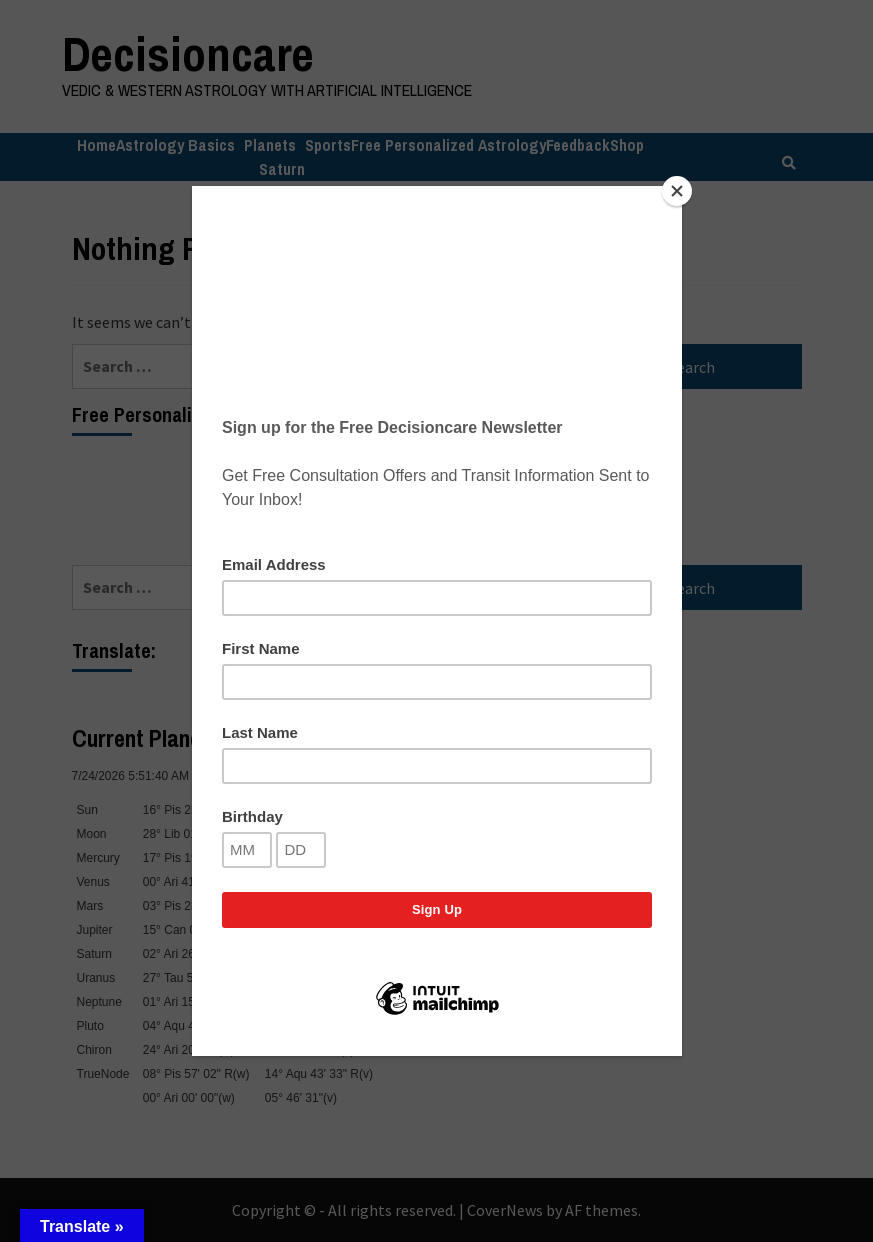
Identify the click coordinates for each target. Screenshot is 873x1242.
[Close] (677, 191)
